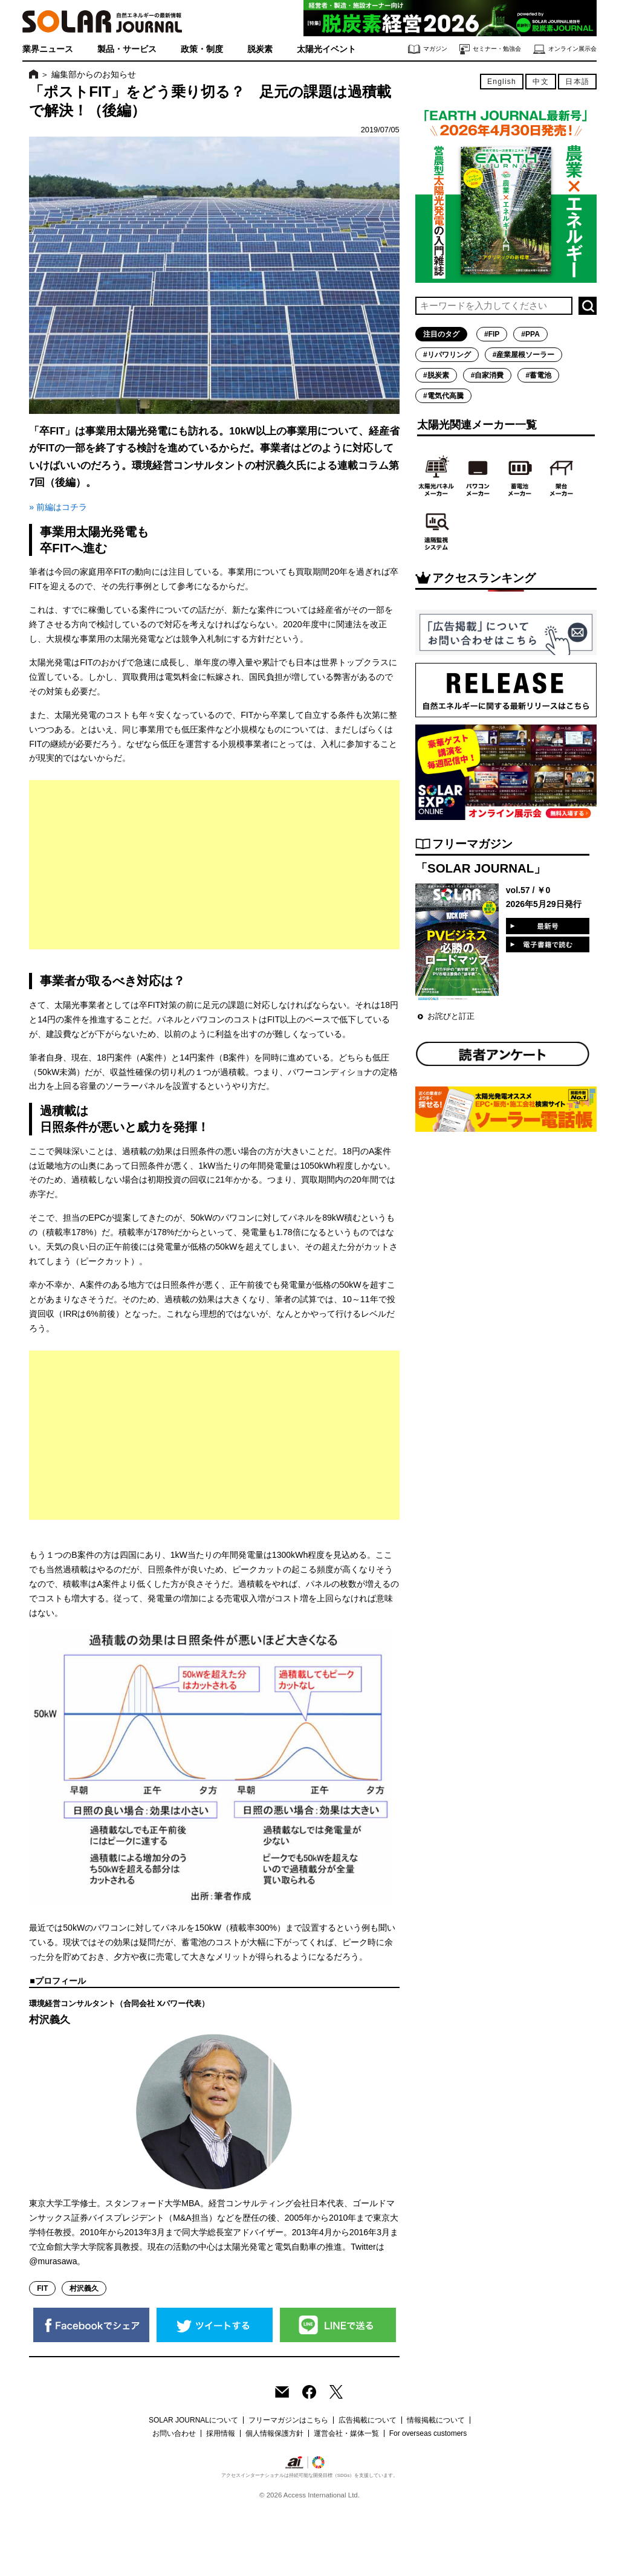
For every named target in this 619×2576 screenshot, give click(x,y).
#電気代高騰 (443, 396)
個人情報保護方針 (274, 2433)
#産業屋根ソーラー (524, 354)
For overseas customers (428, 2433)
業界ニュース (47, 49)
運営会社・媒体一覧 (346, 2433)
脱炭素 (260, 49)
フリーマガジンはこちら (288, 2420)
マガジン (427, 49)
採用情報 (220, 2433)
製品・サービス (127, 49)
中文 (540, 81)
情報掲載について (436, 2420)
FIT (42, 2288)
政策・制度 (202, 49)
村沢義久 (84, 2288)
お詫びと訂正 (451, 1016)
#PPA (530, 334)
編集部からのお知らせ (93, 74)
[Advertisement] (214, 864)
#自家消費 (487, 375)
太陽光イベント (326, 49)
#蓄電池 (538, 375)
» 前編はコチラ (58, 507)
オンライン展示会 (565, 49)
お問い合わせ (174, 2433)
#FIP (491, 334)
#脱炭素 (436, 375)
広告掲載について (368, 2420)
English (501, 81)
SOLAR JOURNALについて (193, 2420)
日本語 (577, 81)
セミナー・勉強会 (490, 49)
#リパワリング (447, 354)
